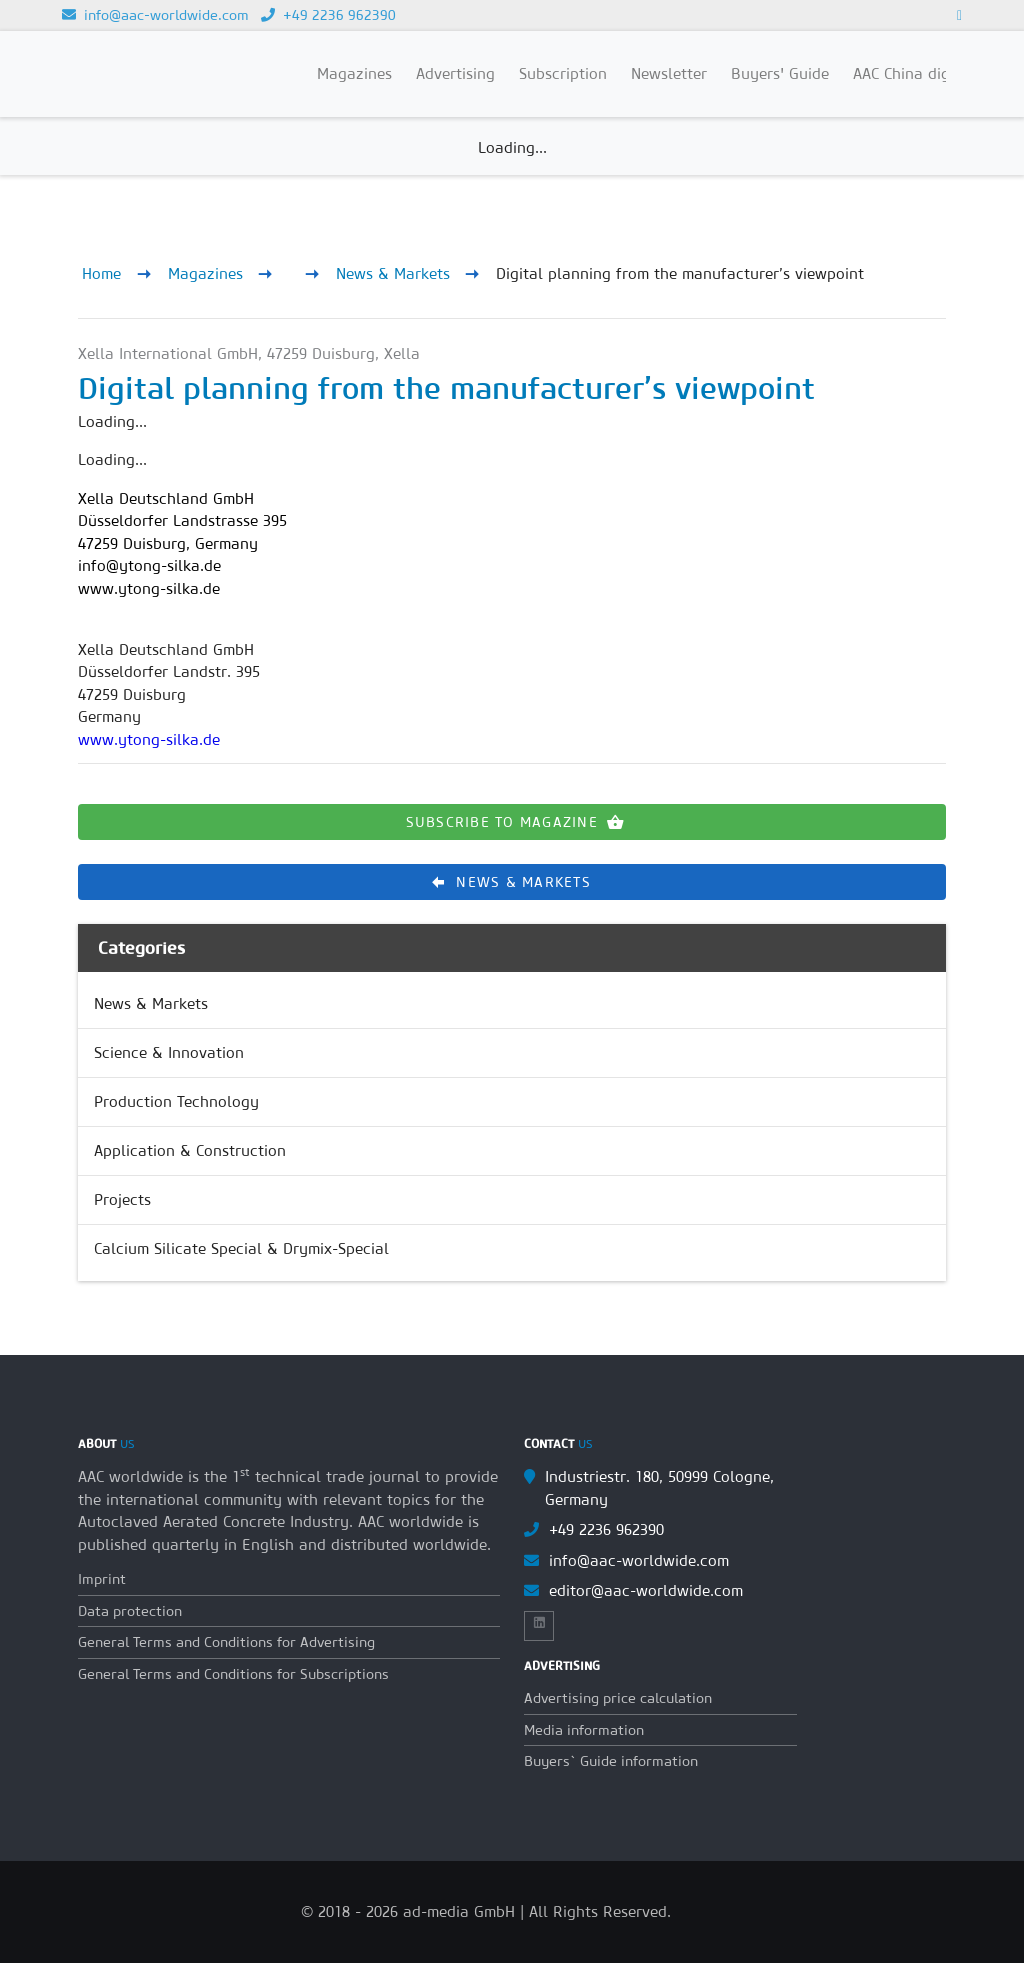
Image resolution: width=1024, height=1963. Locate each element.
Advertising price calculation (618, 1698)
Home (101, 273)
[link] (512, 1004)
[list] (512, 1126)
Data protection (130, 1611)
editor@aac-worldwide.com (646, 1590)
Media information (584, 1730)
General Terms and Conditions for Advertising (226, 1642)
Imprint (102, 1579)
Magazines (205, 273)
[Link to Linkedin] (959, 15)
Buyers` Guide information (611, 1761)
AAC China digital (913, 73)
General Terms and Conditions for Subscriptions (233, 1674)
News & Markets (393, 273)
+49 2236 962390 (328, 15)
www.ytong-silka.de (149, 739)
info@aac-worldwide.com (155, 15)
